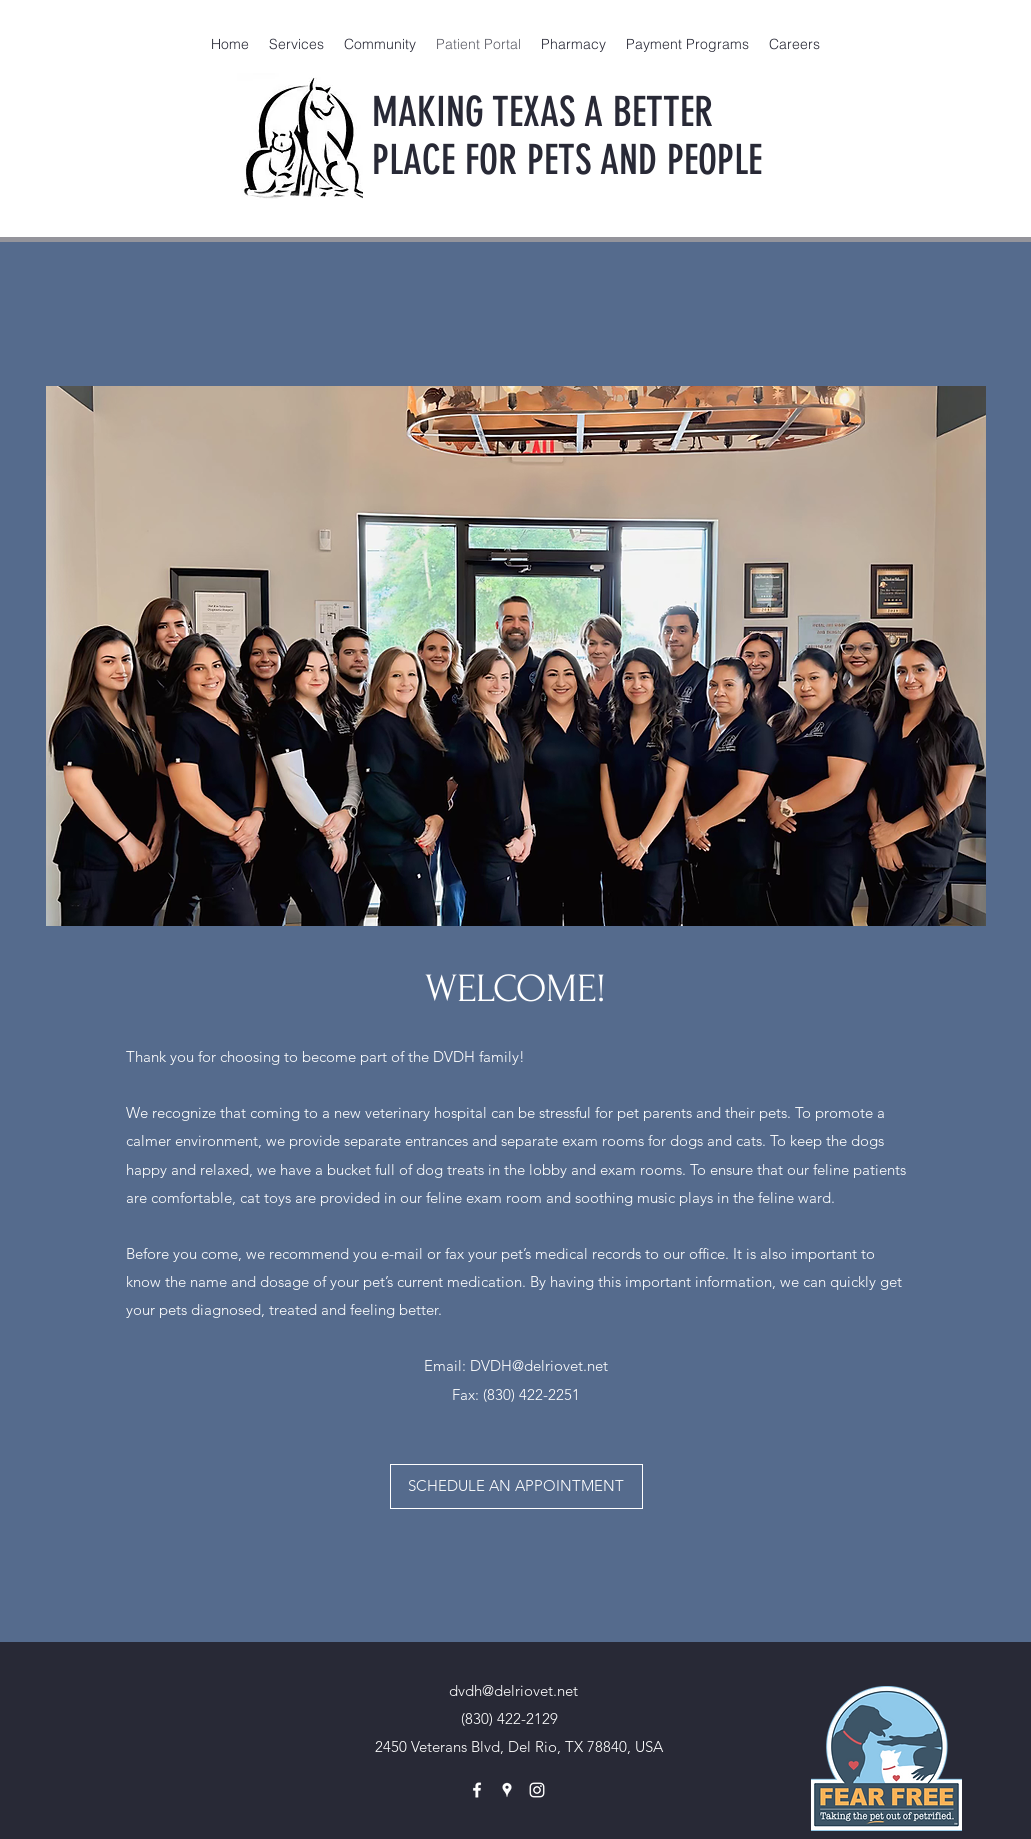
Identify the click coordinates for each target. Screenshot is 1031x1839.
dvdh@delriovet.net (513, 1690)
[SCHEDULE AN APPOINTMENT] (516, 1486)
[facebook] (477, 1790)
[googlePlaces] (507, 1790)
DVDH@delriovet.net (539, 1365)
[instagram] (537, 1790)
